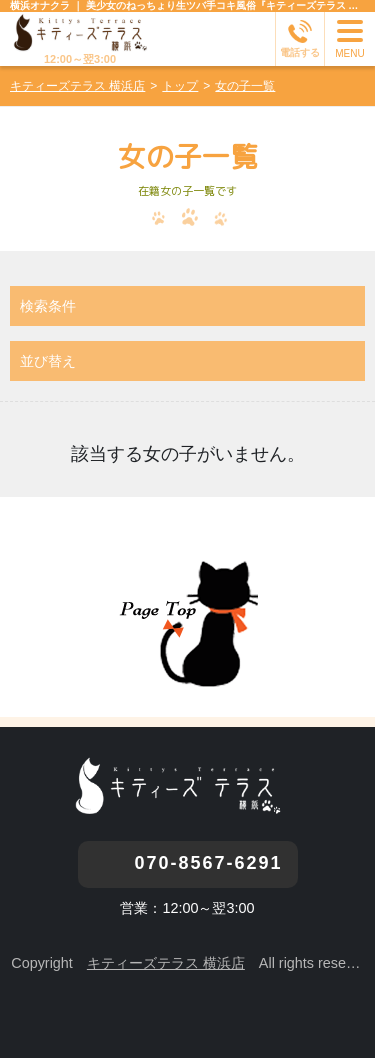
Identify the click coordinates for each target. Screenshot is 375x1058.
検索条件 (48, 306)
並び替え (48, 361)
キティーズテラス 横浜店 (166, 963)
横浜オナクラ (40, 5)
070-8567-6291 (208, 863)
